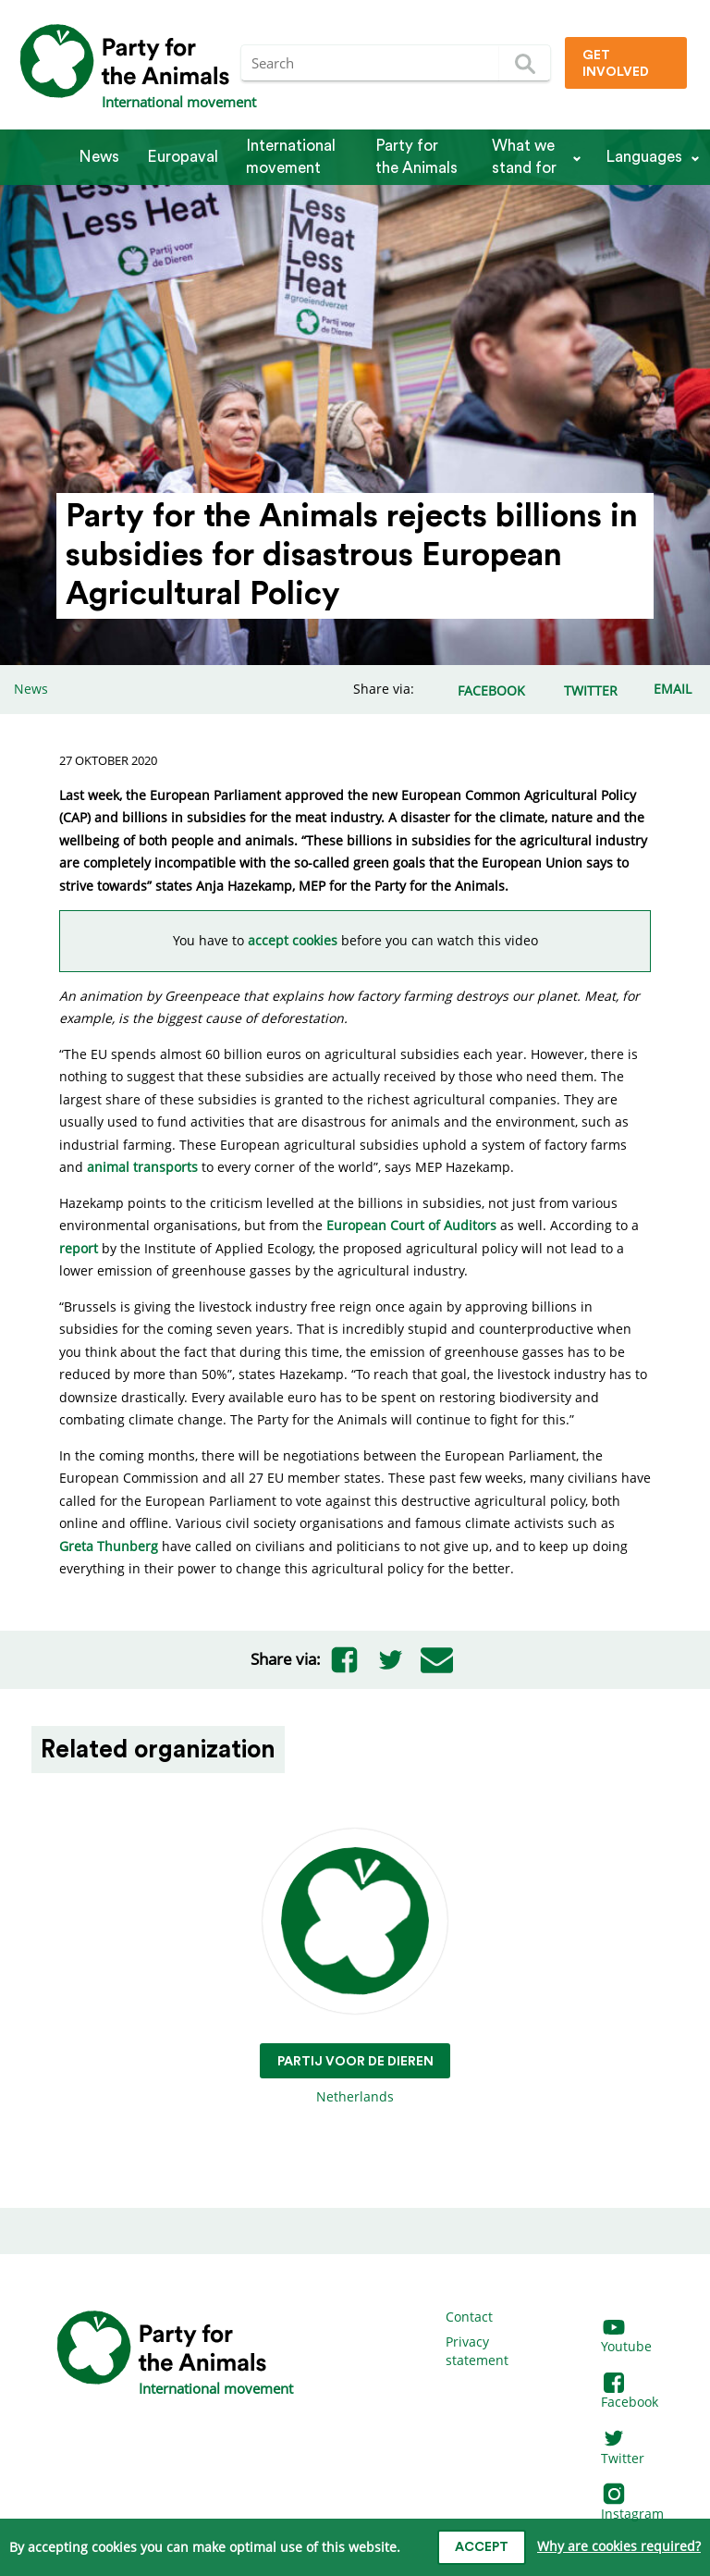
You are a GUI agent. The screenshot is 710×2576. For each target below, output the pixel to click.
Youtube (626, 2338)
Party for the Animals (416, 157)
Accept (481, 2547)
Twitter (622, 2449)
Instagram (632, 2504)
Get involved (615, 64)
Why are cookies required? (619, 2546)
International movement (291, 157)
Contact (469, 2316)
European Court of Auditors (411, 1225)
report (78, 1248)
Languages (644, 157)
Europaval (182, 157)
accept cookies (292, 940)
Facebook (629, 2393)
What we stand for (524, 157)
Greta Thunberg (108, 1546)
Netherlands (355, 1967)
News (99, 157)
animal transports (142, 1167)
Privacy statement (477, 2351)
